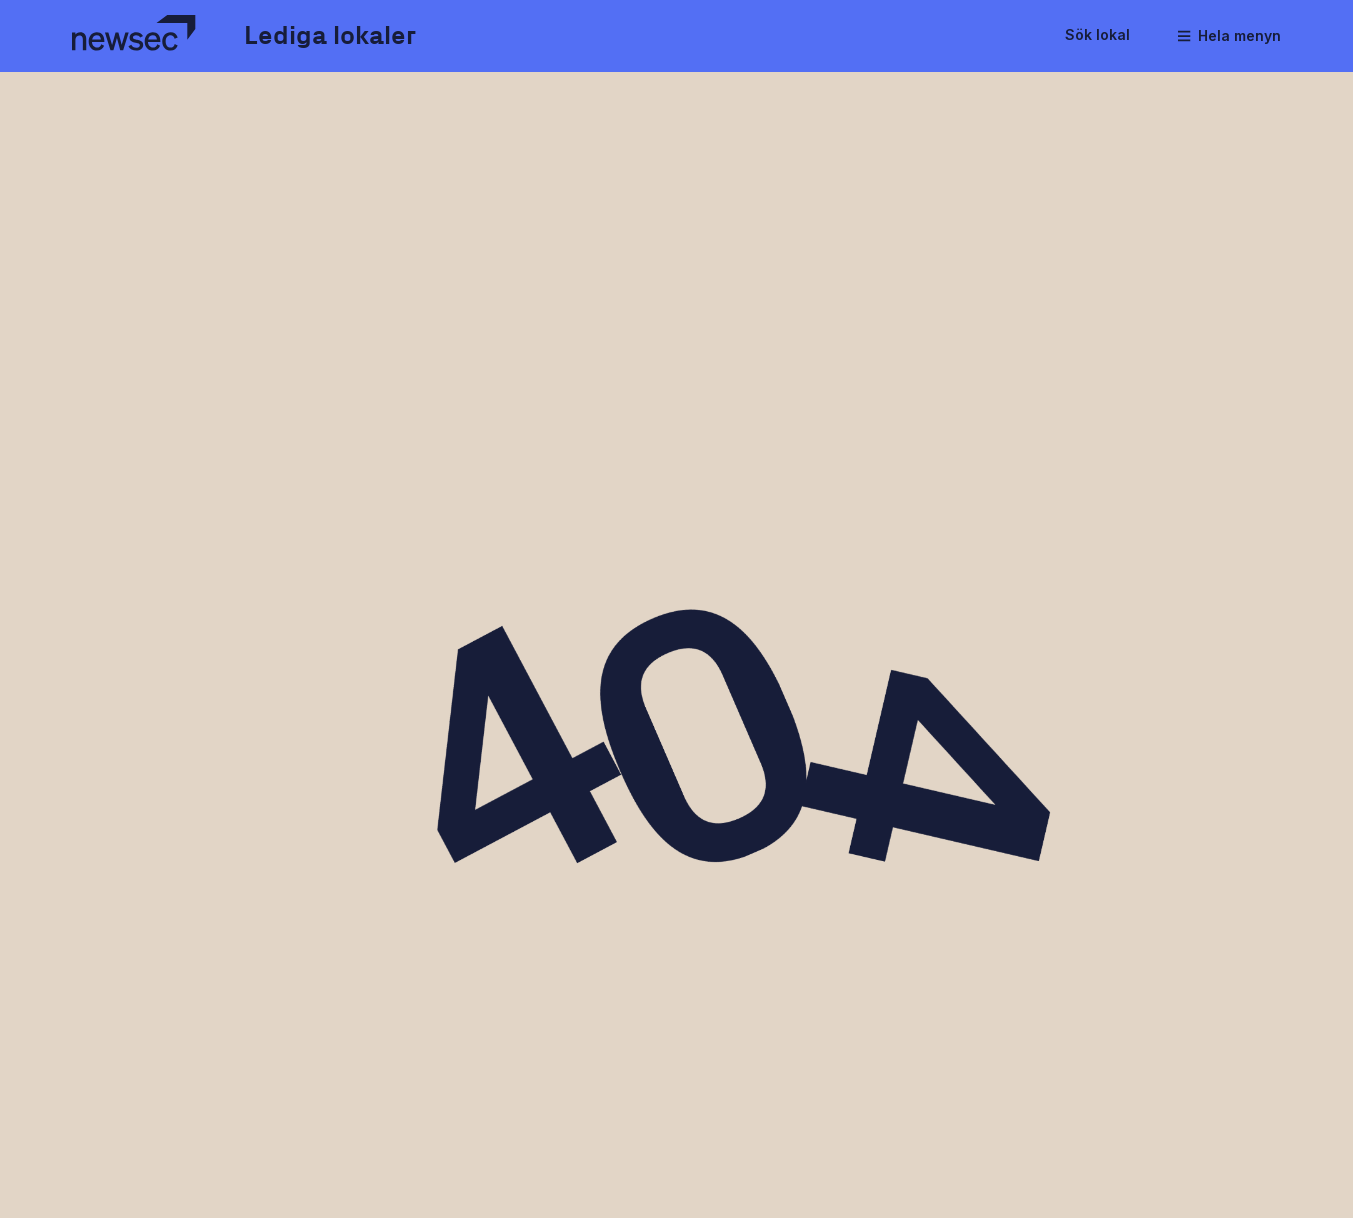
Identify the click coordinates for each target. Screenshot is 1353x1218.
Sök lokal (1097, 34)
